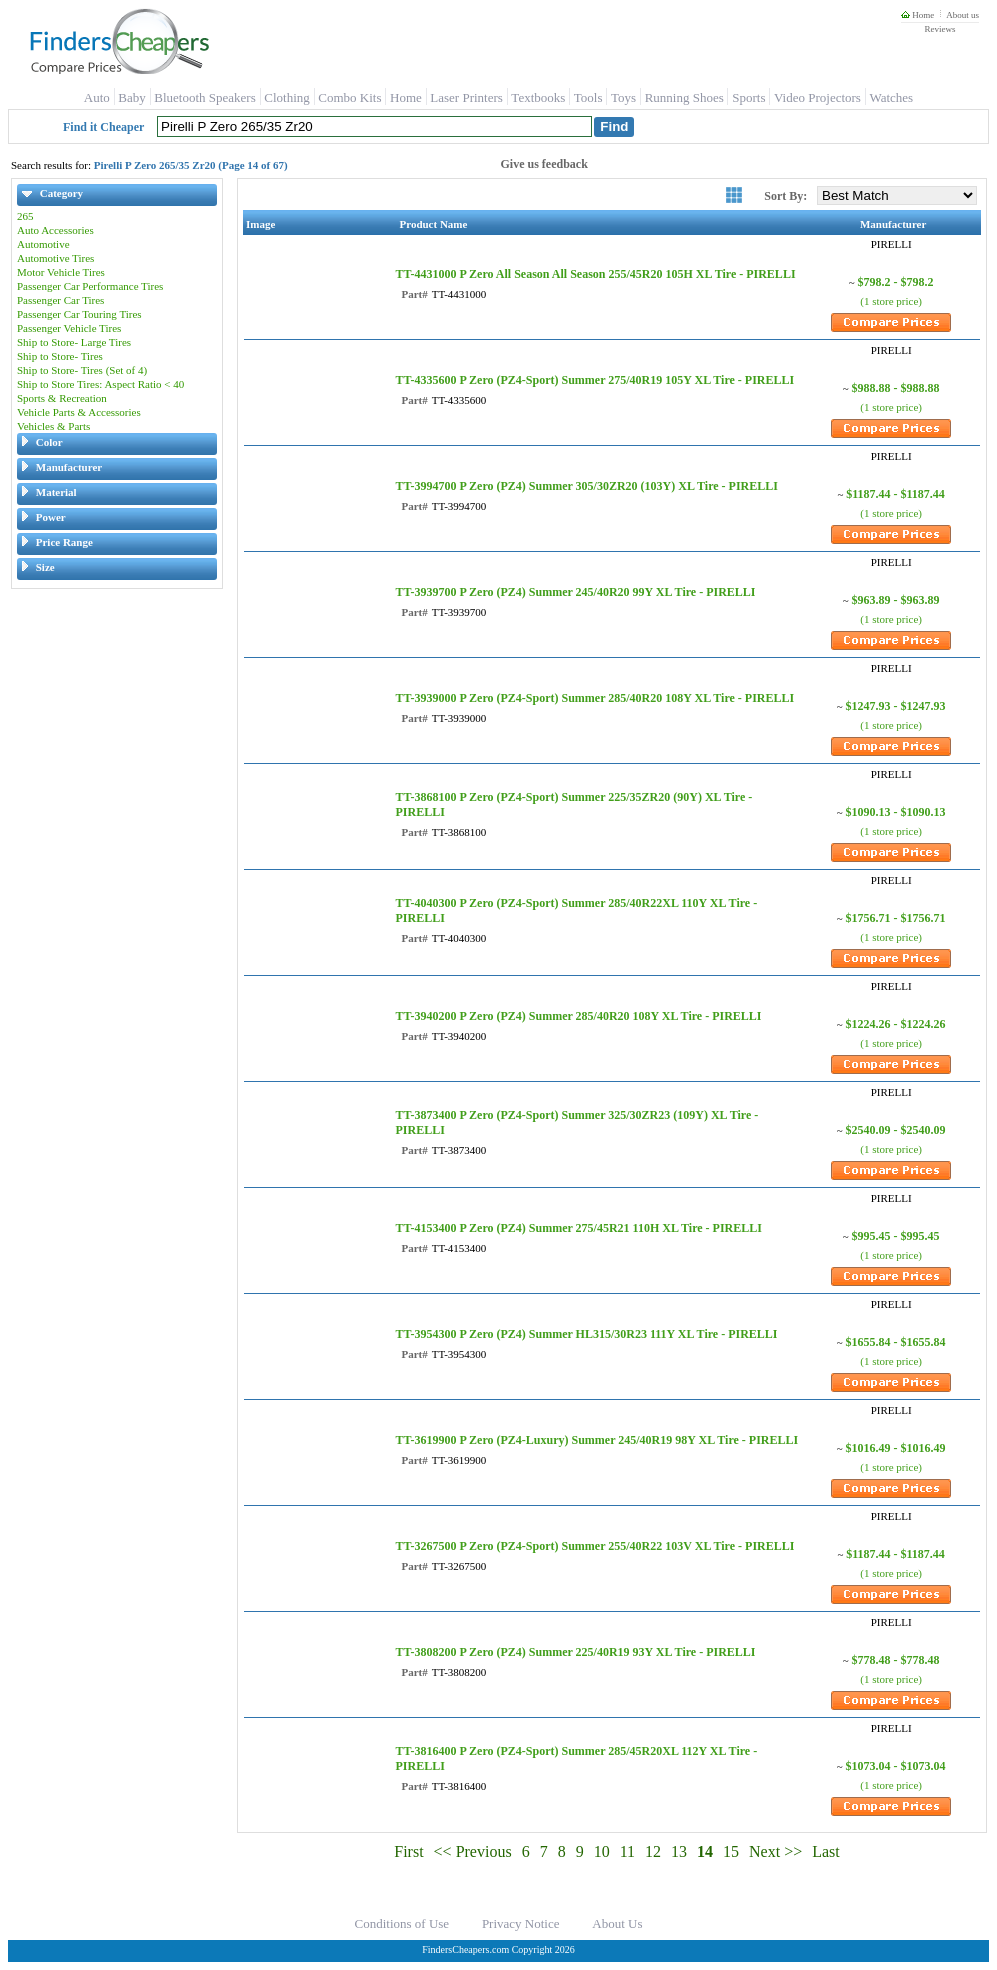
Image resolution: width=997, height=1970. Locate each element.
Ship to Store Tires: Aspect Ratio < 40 (100, 384)
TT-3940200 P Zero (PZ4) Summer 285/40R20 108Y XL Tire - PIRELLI (578, 1016)
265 (25, 216)
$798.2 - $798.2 (896, 282)
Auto (97, 97)
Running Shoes (684, 97)
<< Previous (473, 1851)
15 (731, 1851)
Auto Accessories (55, 230)
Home (917, 15)
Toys (623, 97)
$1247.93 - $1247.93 (896, 706)
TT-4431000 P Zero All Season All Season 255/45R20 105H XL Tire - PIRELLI (595, 274)
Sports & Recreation (62, 398)
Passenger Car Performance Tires (90, 286)
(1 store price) (891, 301)
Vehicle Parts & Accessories (79, 412)
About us (962, 15)
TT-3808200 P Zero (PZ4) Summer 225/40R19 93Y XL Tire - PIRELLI (575, 1652)
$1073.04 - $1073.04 (896, 1766)
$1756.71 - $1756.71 (896, 918)
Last (826, 1851)
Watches (891, 97)
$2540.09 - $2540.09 (896, 1130)
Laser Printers (466, 97)
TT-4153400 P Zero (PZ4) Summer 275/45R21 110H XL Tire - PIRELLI (578, 1228)
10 (602, 1851)
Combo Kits (349, 97)
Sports (748, 97)
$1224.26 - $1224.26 (896, 1024)
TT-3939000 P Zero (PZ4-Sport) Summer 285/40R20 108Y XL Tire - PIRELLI (594, 698)
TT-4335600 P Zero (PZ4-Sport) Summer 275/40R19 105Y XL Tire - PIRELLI (594, 380)
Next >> (775, 1851)
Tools (588, 97)
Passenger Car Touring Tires (79, 314)
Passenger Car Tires (60, 300)
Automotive (43, 244)
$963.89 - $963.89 (896, 600)
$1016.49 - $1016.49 (896, 1448)
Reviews (939, 29)
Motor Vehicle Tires (61, 272)
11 (627, 1851)
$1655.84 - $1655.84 (896, 1342)
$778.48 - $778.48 (896, 1660)
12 (653, 1851)
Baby (131, 97)
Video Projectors (817, 97)
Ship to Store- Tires (60, 356)
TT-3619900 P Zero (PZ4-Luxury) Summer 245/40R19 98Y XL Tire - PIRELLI (596, 1440)
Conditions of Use (402, 1923)
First (408, 1851)
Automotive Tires (55, 258)
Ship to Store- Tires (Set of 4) (82, 370)
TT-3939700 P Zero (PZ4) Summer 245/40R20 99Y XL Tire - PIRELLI (575, 592)
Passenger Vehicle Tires (69, 328)
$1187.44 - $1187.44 (895, 494)
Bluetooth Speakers (204, 97)
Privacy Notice (521, 1923)
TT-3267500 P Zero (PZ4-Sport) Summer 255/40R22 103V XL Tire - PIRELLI (594, 1546)
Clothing (287, 97)
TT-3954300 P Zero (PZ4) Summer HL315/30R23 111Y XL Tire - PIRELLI (586, 1334)
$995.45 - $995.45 (896, 1236)
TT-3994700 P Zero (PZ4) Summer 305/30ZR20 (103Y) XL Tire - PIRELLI (586, 486)
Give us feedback (544, 164)
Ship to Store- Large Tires (74, 342)
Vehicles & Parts (53, 426)
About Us (617, 1923)
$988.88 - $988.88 (896, 388)
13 (679, 1851)
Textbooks (538, 97)
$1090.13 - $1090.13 (896, 812)
